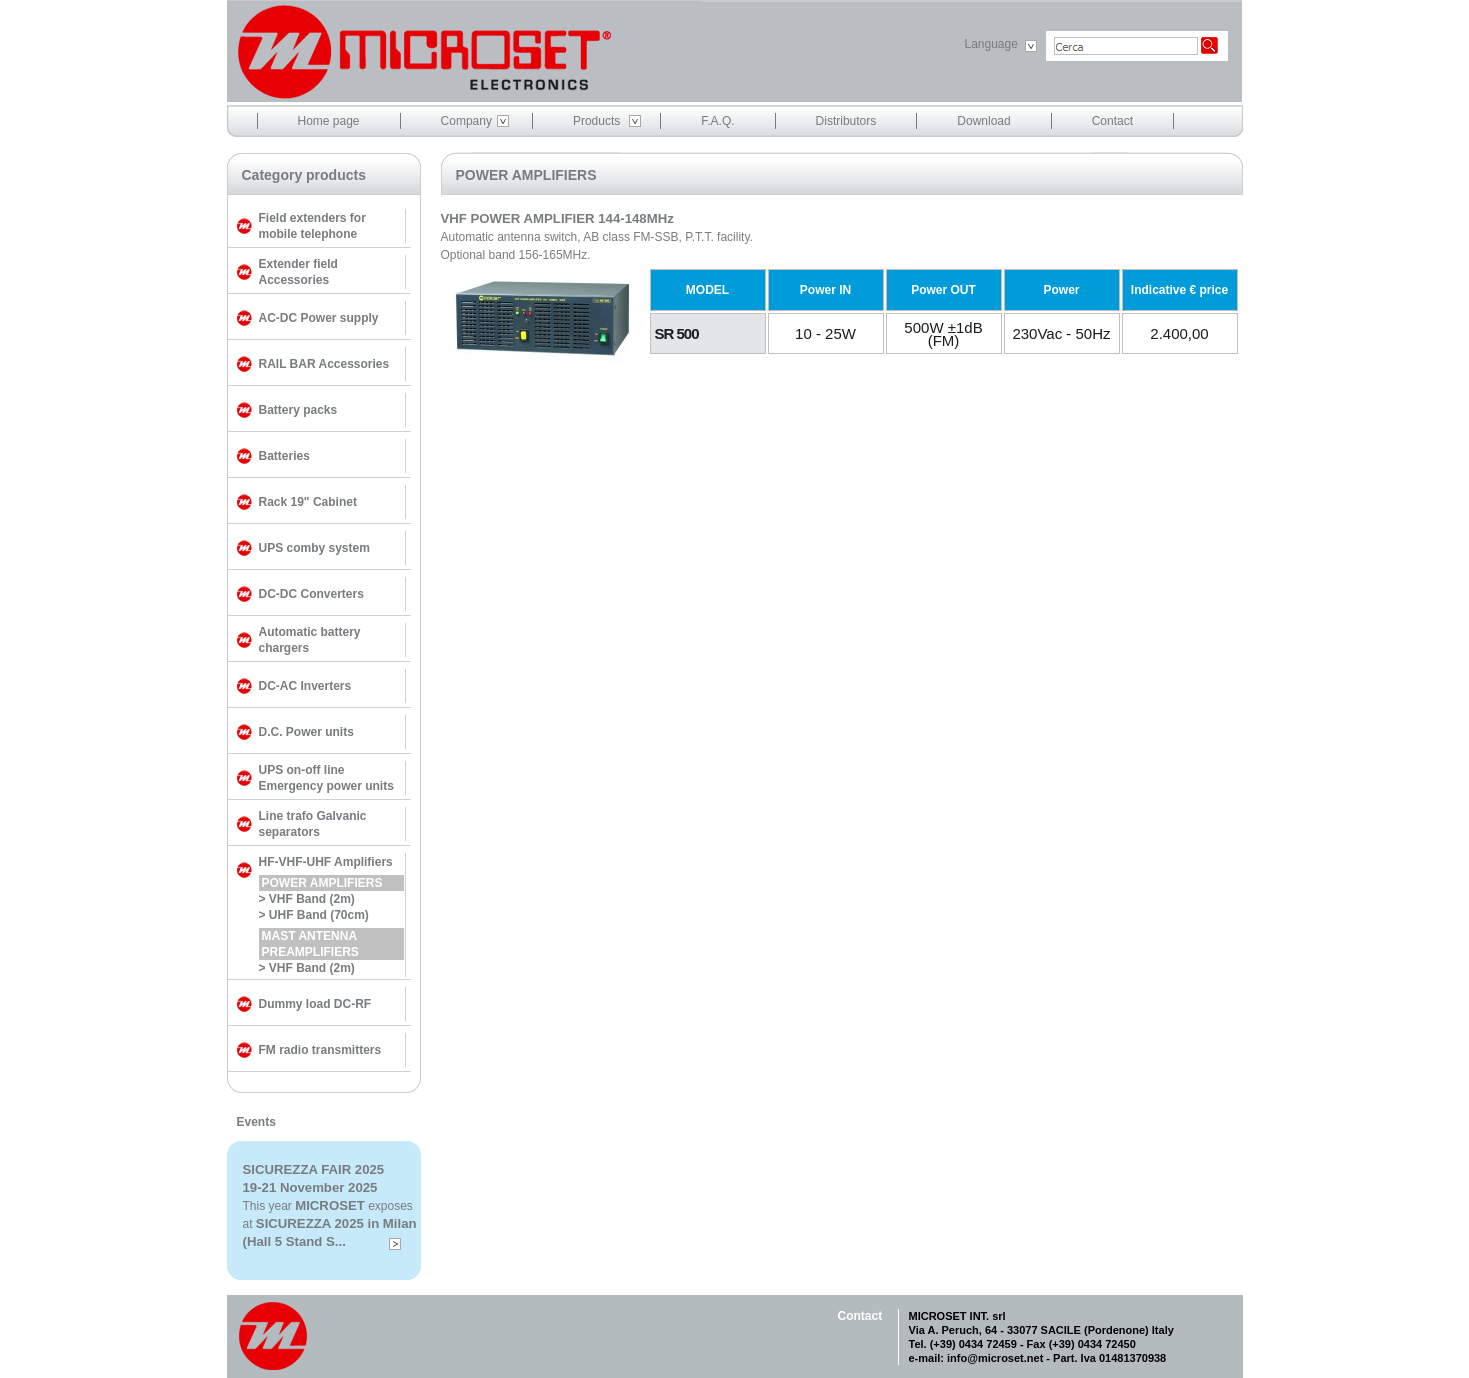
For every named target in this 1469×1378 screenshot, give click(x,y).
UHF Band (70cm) (319, 915)
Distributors (846, 121)
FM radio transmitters (320, 1050)
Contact (1112, 121)
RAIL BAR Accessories (324, 364)
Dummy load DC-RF (315, 1004)
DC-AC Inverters (305, 686)
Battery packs (298, 410)
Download (983, 121)
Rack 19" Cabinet (308, 502)
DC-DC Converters (311, 594)
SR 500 (677, 333)
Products (596, 121)
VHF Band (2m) (312, 899)
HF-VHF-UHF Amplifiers (326, 862)
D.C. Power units (306, 732)
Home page (329, 121)
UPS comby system (314, 548)
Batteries (284, 456)
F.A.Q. (717, 121)
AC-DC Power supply (319, 318)
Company (466, 121)
